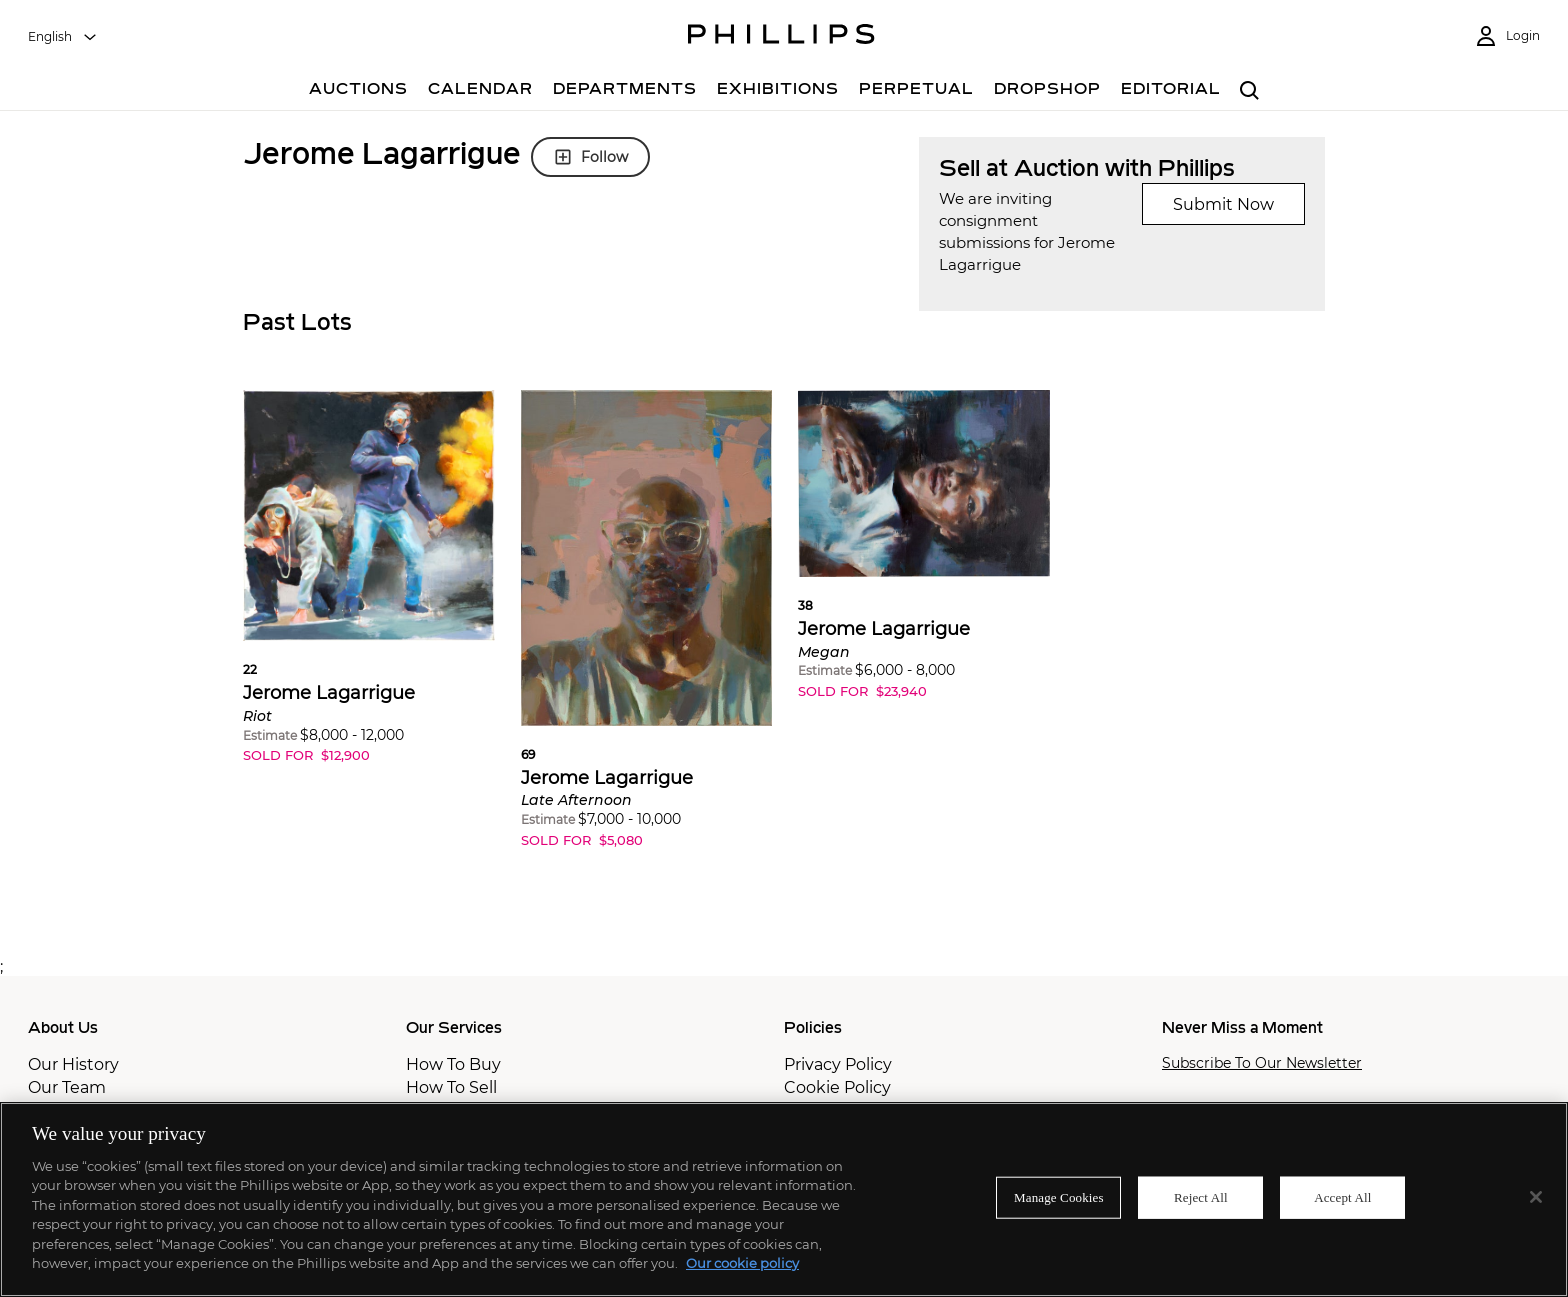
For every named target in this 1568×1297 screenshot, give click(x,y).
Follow (590, 157)
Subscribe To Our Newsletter (1262, 1063)
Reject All (1201, 1197)
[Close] (1536, 1197)
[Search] (1249, 91)
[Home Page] (781, 37)
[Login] (1507, 36)
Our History (73, 1064)
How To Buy (453, 1064)
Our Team (67, 1087)
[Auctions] (358, 91)
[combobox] (63, 37)
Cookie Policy (837, 1087)
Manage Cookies (1059, 1197)
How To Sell (451, 1087)
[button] (369, 592)
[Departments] (625, 91)
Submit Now (1223, 204)
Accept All (1342, 1197)
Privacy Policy (838, 1064)
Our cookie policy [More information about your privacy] (742, 1263)
